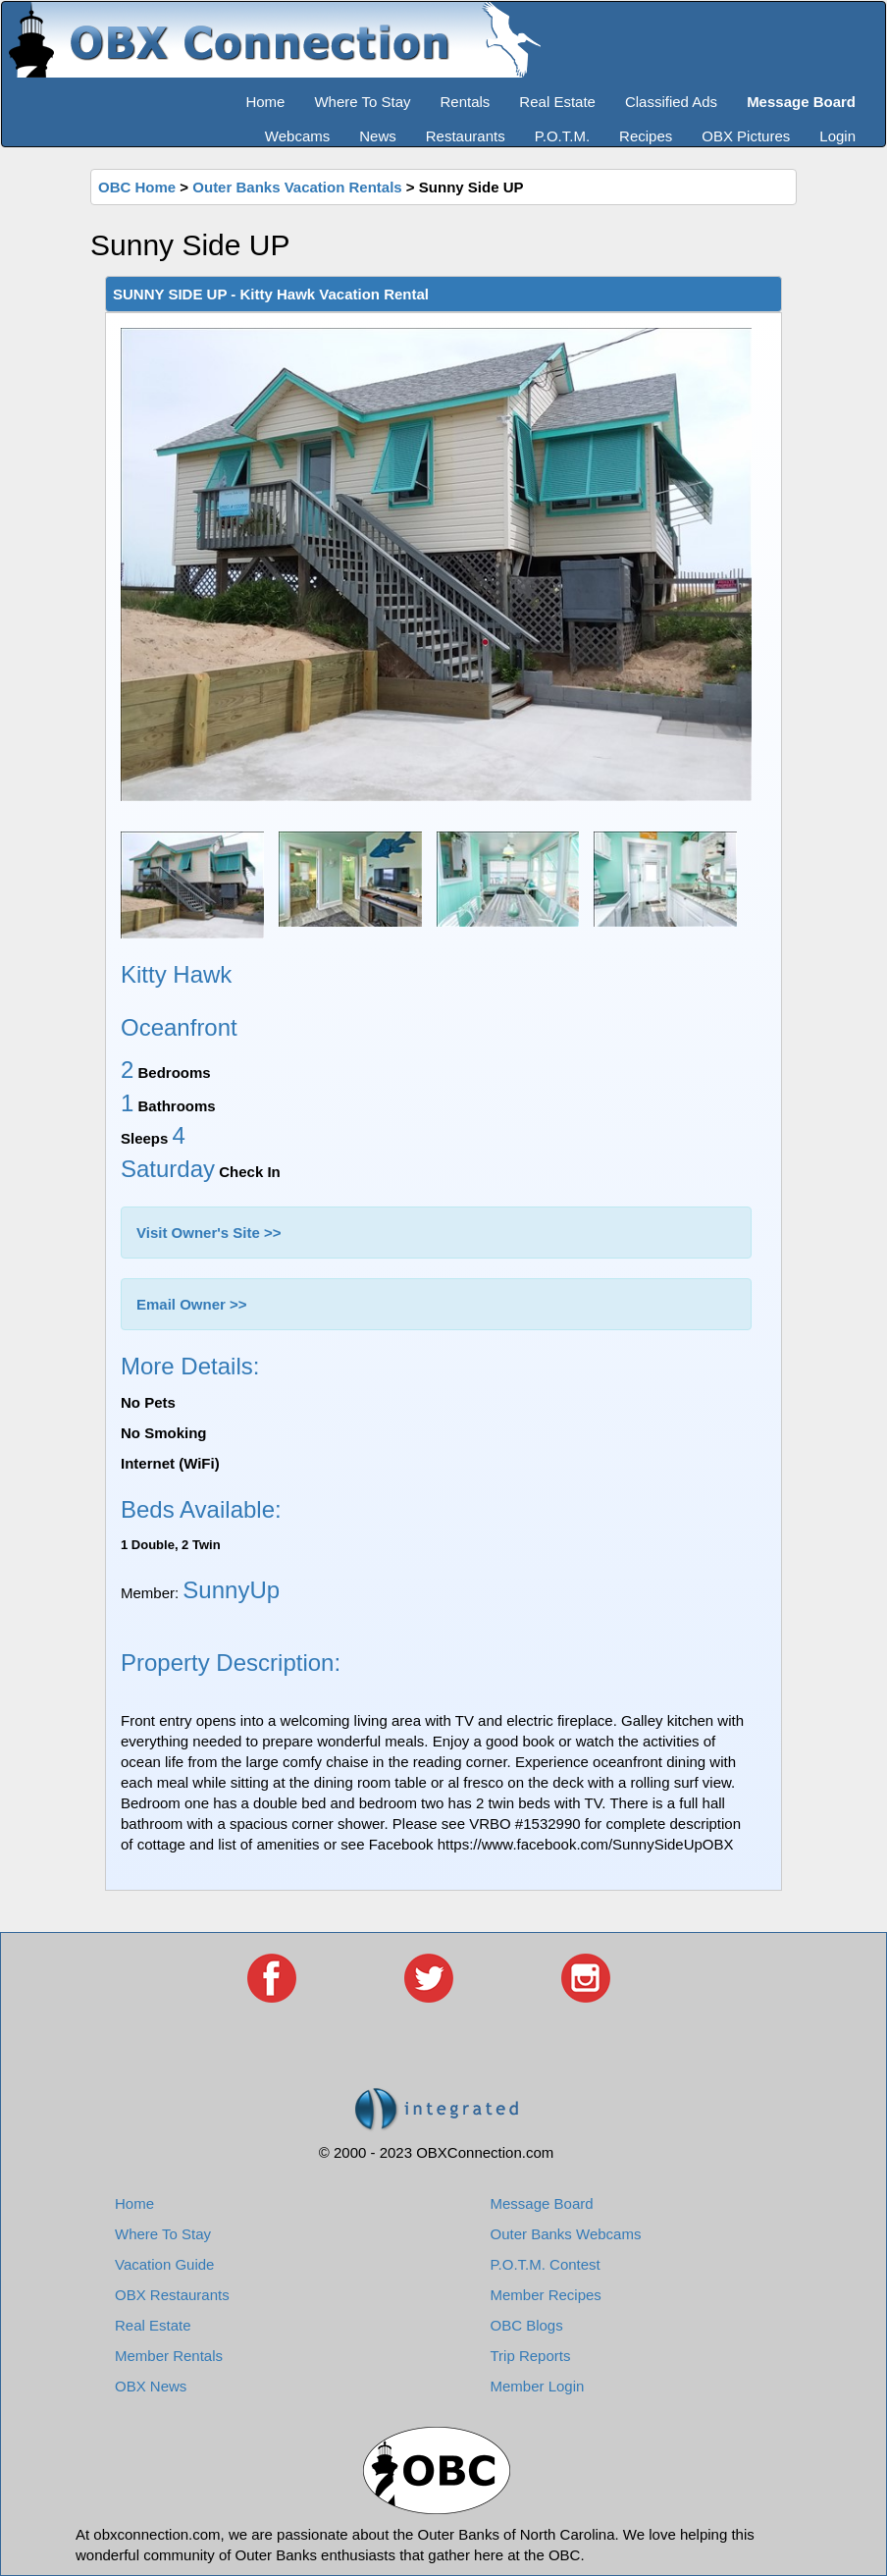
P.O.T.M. (562, 136)
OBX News (150, 2386)
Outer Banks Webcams (566, 2234)
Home (265, 101)
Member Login (538, 2386)
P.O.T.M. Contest (545, 2264)
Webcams (297, 136)
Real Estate (557, 101)
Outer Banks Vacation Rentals (296, 187)
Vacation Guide (164, 2264)
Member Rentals (169, 2355)
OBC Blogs (527, 2325)
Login (837, 136)
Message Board (542, 2203)
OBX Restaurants (172, 2294)
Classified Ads (671, 101)
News (377, 136)
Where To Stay (362, 101)
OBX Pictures (746, 136)
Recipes (645, 136)
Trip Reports (531, 2355)
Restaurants (465, 136)
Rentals (466, 101)
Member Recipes (546, 2294)
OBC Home (137, 187)
